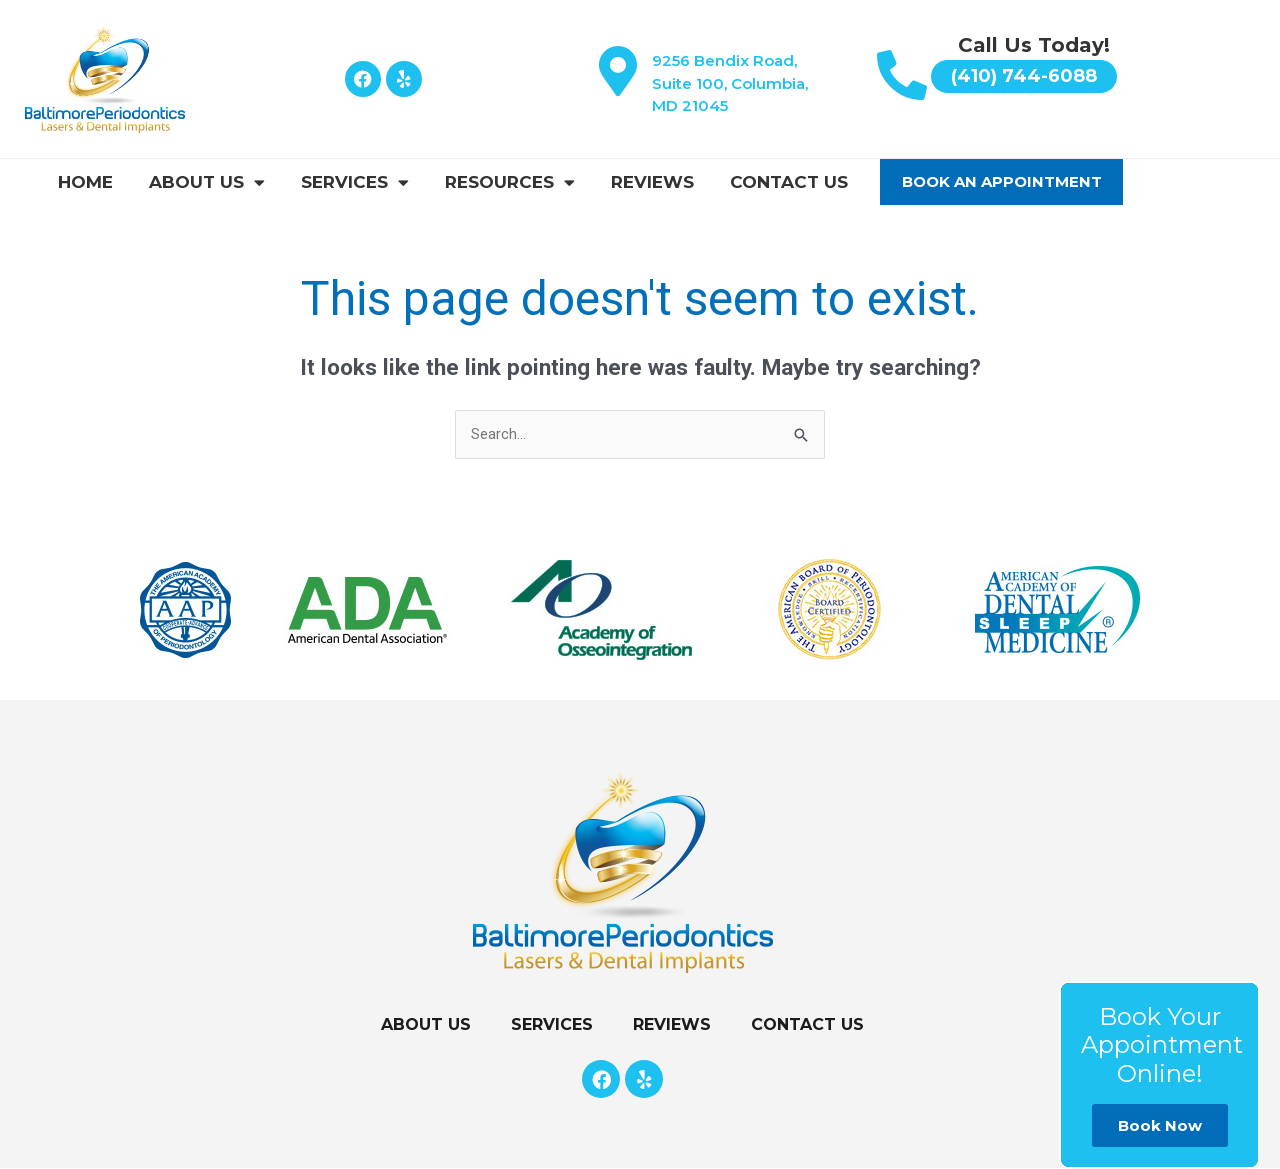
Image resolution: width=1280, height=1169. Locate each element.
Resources (510, 182)
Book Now (1160, 1125)
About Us (207, 182)
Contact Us (789, 182)
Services (355, 182)
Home (85, 182)
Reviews (652, 182)
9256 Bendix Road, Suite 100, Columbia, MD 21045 (730, 83)
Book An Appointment (1002, 181)
